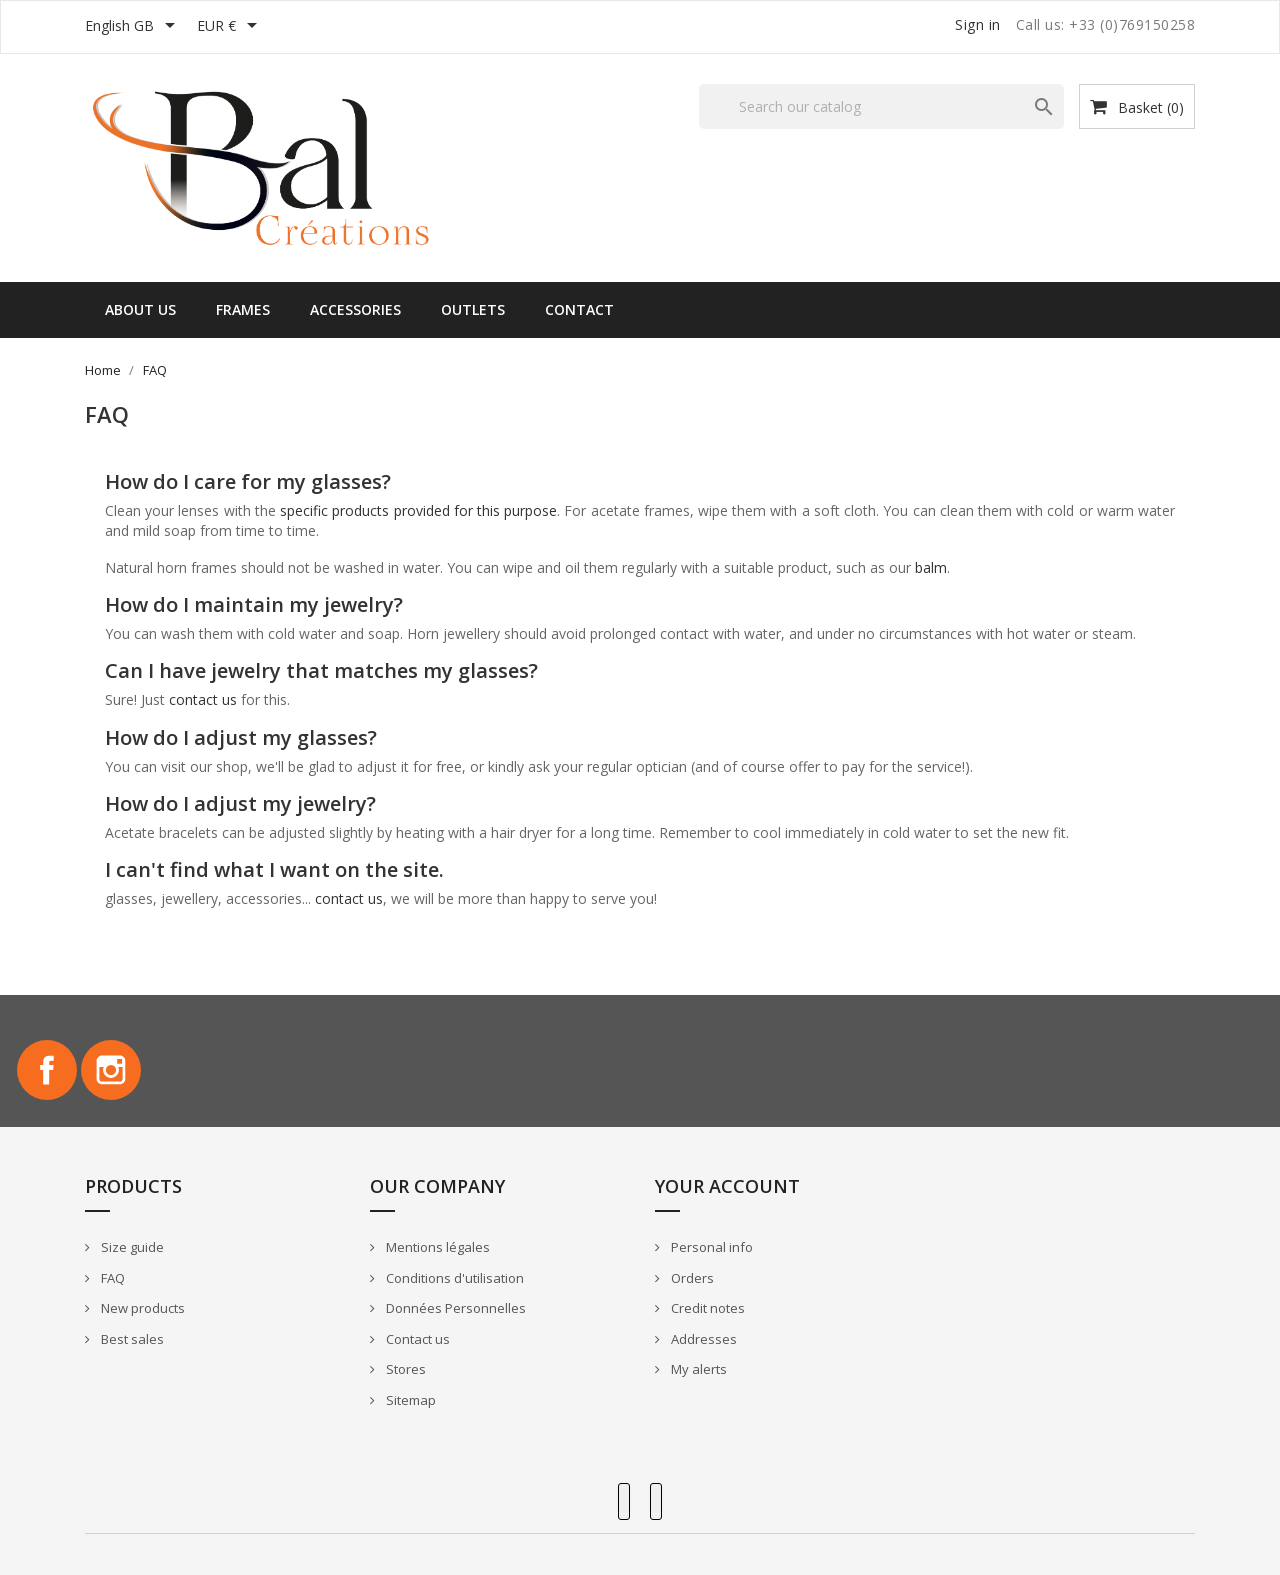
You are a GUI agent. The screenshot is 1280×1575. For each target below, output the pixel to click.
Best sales (131, 1339)
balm (931, 567)
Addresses (702, 1339)
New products (141, 1308)
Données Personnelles (454, 1308)
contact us (203, 699)
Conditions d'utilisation (453, 1278)
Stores (404, 1369)
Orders (691, 1278)
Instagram (111, 1070)
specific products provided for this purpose (418, 510)
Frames (243, 309)
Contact (579, 309)
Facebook (47, 1070)
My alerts (697, 1369)
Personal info (710, 1247)
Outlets (473, 309)
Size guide (131, 1247)
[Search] (881, 106)
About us (140, 309)
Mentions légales (436, 1247)
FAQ (111, 1278)
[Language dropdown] (133, 27)
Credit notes (706, 1308)
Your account (727, 1186)
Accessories (355, 309)
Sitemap (409, 1400)
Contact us (416, 1339)
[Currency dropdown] (230, 27)
